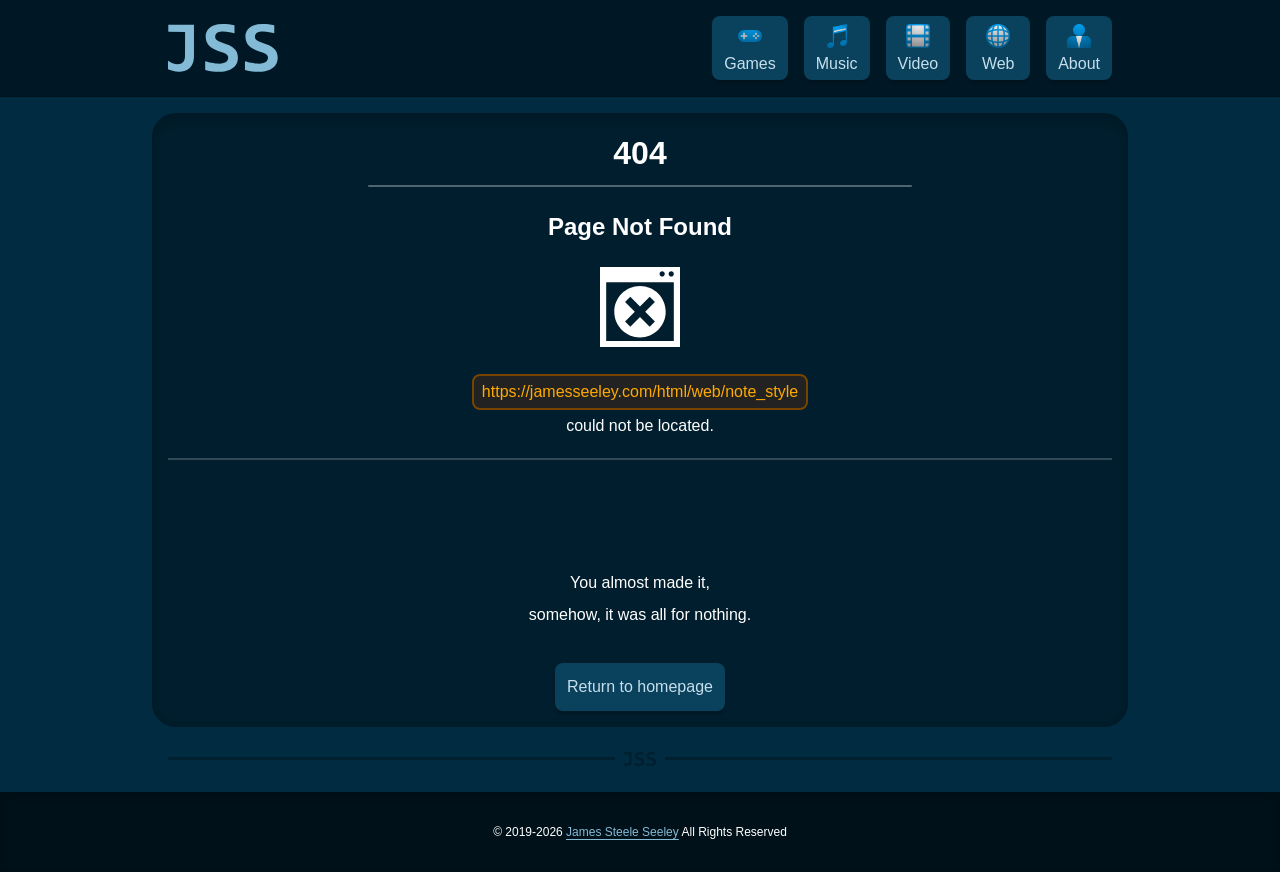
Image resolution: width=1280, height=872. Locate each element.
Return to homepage (640, 686)
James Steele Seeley (622, 832)
